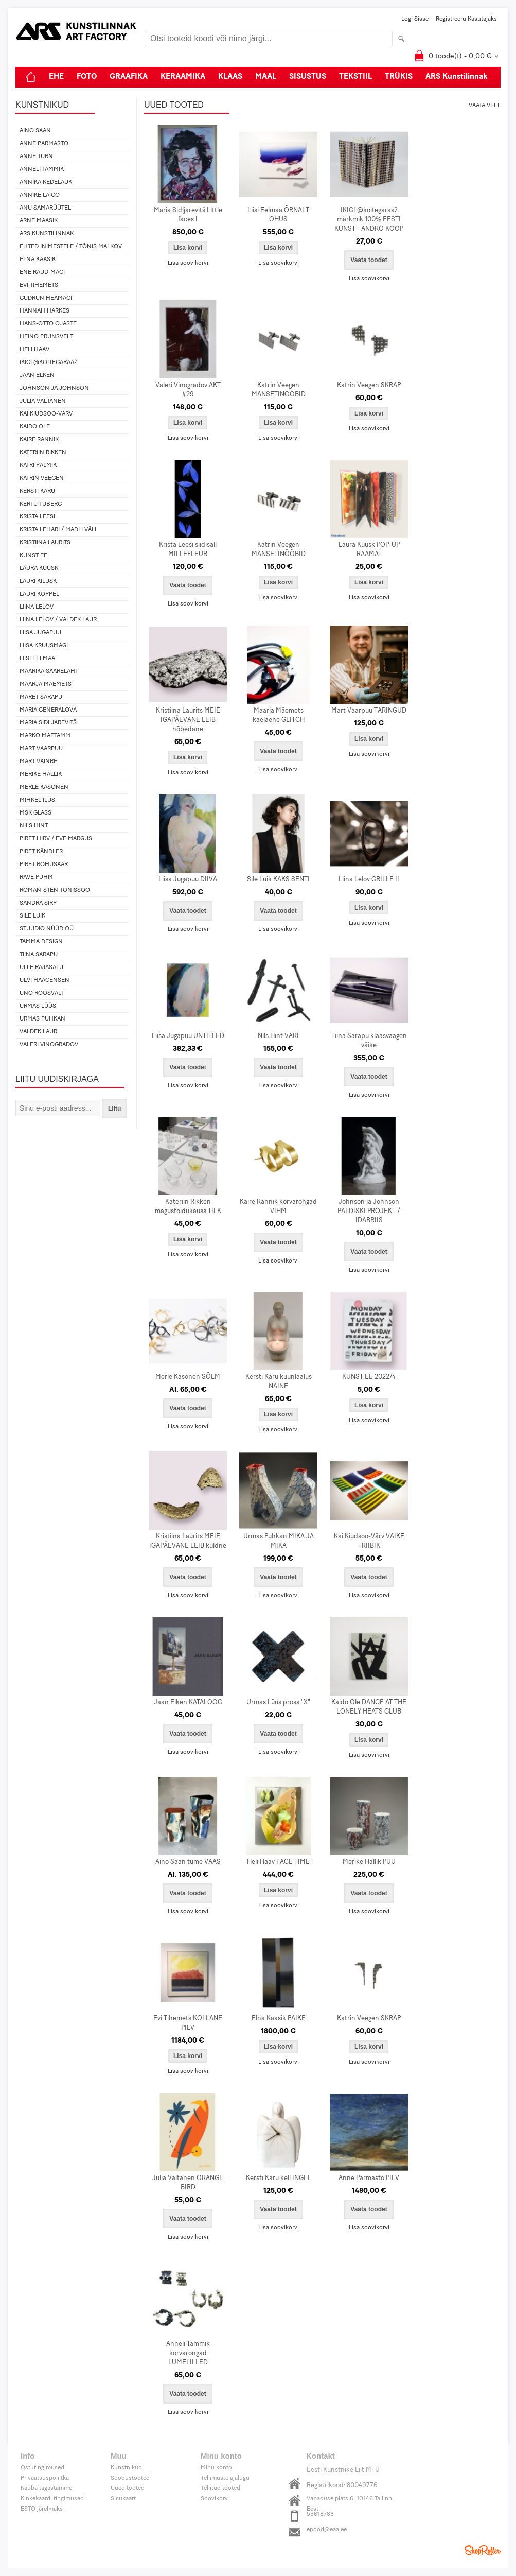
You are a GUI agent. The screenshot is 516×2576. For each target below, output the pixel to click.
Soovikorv (214, 2499)
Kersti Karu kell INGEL (278, 2178)
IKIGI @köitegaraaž (49, 362)
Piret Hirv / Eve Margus (56, 839)
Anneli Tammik (42, 169)
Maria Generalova (48, 710)
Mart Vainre (38, 761)
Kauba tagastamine (46, 2488)
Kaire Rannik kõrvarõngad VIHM (278, 1207)
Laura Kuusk (39, 568)
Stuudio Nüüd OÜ (47, 929)
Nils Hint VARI (278, 1036)
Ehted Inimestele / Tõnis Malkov (71, 247)
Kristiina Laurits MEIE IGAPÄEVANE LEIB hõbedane (188, 720)
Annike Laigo (40, 195)
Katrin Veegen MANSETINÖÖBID (279, 390)
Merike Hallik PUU (369, 1862)
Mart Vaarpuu (41, 749)
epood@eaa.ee (327, 2530)
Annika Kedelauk (46, 182)
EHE (56, 77)
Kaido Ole (35, 427)
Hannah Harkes (44, 311)
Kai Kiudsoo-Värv (46, 414)
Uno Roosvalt (42, 993)
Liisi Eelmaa (37, 658)
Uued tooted (128, 2488)
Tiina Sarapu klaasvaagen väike (369, 1041)
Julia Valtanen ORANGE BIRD (187, 2183)
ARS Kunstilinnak (456, 77)
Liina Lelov (37, 607)
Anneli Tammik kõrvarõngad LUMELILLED (188, 2353)
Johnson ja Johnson (54, 388)
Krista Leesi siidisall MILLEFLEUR (188, 550)
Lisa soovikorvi (188, 263)
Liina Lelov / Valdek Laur (58, 620)
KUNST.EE (33, 555)
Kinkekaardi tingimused (52, 2499)
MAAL (265, 77)
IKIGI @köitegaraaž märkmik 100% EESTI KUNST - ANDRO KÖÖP (368, 219)
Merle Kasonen (44, 787)
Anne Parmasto (44, 144)
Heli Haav (34, 350)
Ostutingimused (42, 2468)
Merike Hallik (41, 774)
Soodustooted (130, 2478)
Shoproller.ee (483, 2550)
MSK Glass (35, 813)
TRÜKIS (399, 77)
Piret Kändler (41, 852)
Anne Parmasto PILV (369, 2178)
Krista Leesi (37, 517)
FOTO (87, 77)
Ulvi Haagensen (44, 980)
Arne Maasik (39, 221)
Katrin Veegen (42, 478)
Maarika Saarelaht (49, 671)
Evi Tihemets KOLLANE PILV (187, 2023)
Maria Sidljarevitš (48, 723)
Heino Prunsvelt (46, 337)
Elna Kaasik (38, 259)
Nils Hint (34, 826)
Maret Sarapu (41, 697)
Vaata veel (485, 105)
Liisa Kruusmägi (44, 646)
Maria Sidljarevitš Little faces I (188, 215)
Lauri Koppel (39, 594)
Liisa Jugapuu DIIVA (187, 879)
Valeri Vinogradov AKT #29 (188, 390)
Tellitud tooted (220, 2488)
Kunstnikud (126, 2468)
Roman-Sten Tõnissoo (55, 890)
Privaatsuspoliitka (45, 2478)
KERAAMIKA (183, 77)
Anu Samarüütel (45, 208)
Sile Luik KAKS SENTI (278, 879)
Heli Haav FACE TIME (278, 1862)
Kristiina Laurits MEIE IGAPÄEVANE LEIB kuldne (187, 1541)
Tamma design (41, 942)
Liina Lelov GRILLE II (369, 879)
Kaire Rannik (39, 440)
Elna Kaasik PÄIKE (279, 2018)
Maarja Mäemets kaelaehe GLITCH (279, 715)
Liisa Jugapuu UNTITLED (188, 1036)
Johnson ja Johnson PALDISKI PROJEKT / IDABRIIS (368, 1211)
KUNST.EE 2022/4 (369, 1377)
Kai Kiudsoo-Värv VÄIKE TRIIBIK (369, 1541)
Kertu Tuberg (41, 504)
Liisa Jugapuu (40, 633)
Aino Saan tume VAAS (188, 1862)
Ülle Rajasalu (41, 967)
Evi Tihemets (39, 285)
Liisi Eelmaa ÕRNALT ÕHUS (278, 215)
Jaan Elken (37, 375)
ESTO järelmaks (42, 2509)
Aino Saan (35, 131)
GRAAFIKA (129, 77)
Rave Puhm (36, 877)
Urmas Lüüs (38, 1006)
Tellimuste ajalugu (225, 2478)
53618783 (320, 2514)
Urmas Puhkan (42, 1019)
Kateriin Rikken (43, 452)
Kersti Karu (37, 491)
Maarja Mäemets (46, 684)
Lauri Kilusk (38, 581)
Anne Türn (36, 156)
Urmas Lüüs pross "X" (278, 1702)
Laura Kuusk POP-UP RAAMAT (369, 550)
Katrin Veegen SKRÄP (369, 385)
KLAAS (230, 77)
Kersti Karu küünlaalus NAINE (278, 1382)
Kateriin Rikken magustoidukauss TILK (188, 1207)
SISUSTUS (307, 77)
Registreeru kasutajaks (466, 19)
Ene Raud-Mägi (42, 272)
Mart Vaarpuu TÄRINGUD (368, 710)
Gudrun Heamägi (46, 298)
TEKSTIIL (355, 77)
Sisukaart (123, 2499)
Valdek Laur (38, 1032)
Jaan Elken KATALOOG (188, 1702)
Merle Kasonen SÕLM (187, 1377)
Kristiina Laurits (45, 543)
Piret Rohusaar (44, 864)
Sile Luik (32, 916)
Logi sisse (415, 19)
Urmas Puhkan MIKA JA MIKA (278, 1541)
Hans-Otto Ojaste (48, 324)
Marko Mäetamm (45, 736)
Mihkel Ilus (37, 800)
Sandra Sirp (38, 903)
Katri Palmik (38, 465)
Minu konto (216, 2468)
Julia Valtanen (43, 401)
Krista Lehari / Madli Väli (58, 530)
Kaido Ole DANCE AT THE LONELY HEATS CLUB (368, 1707)
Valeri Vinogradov (49, 1045)
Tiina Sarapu (39, 955)
